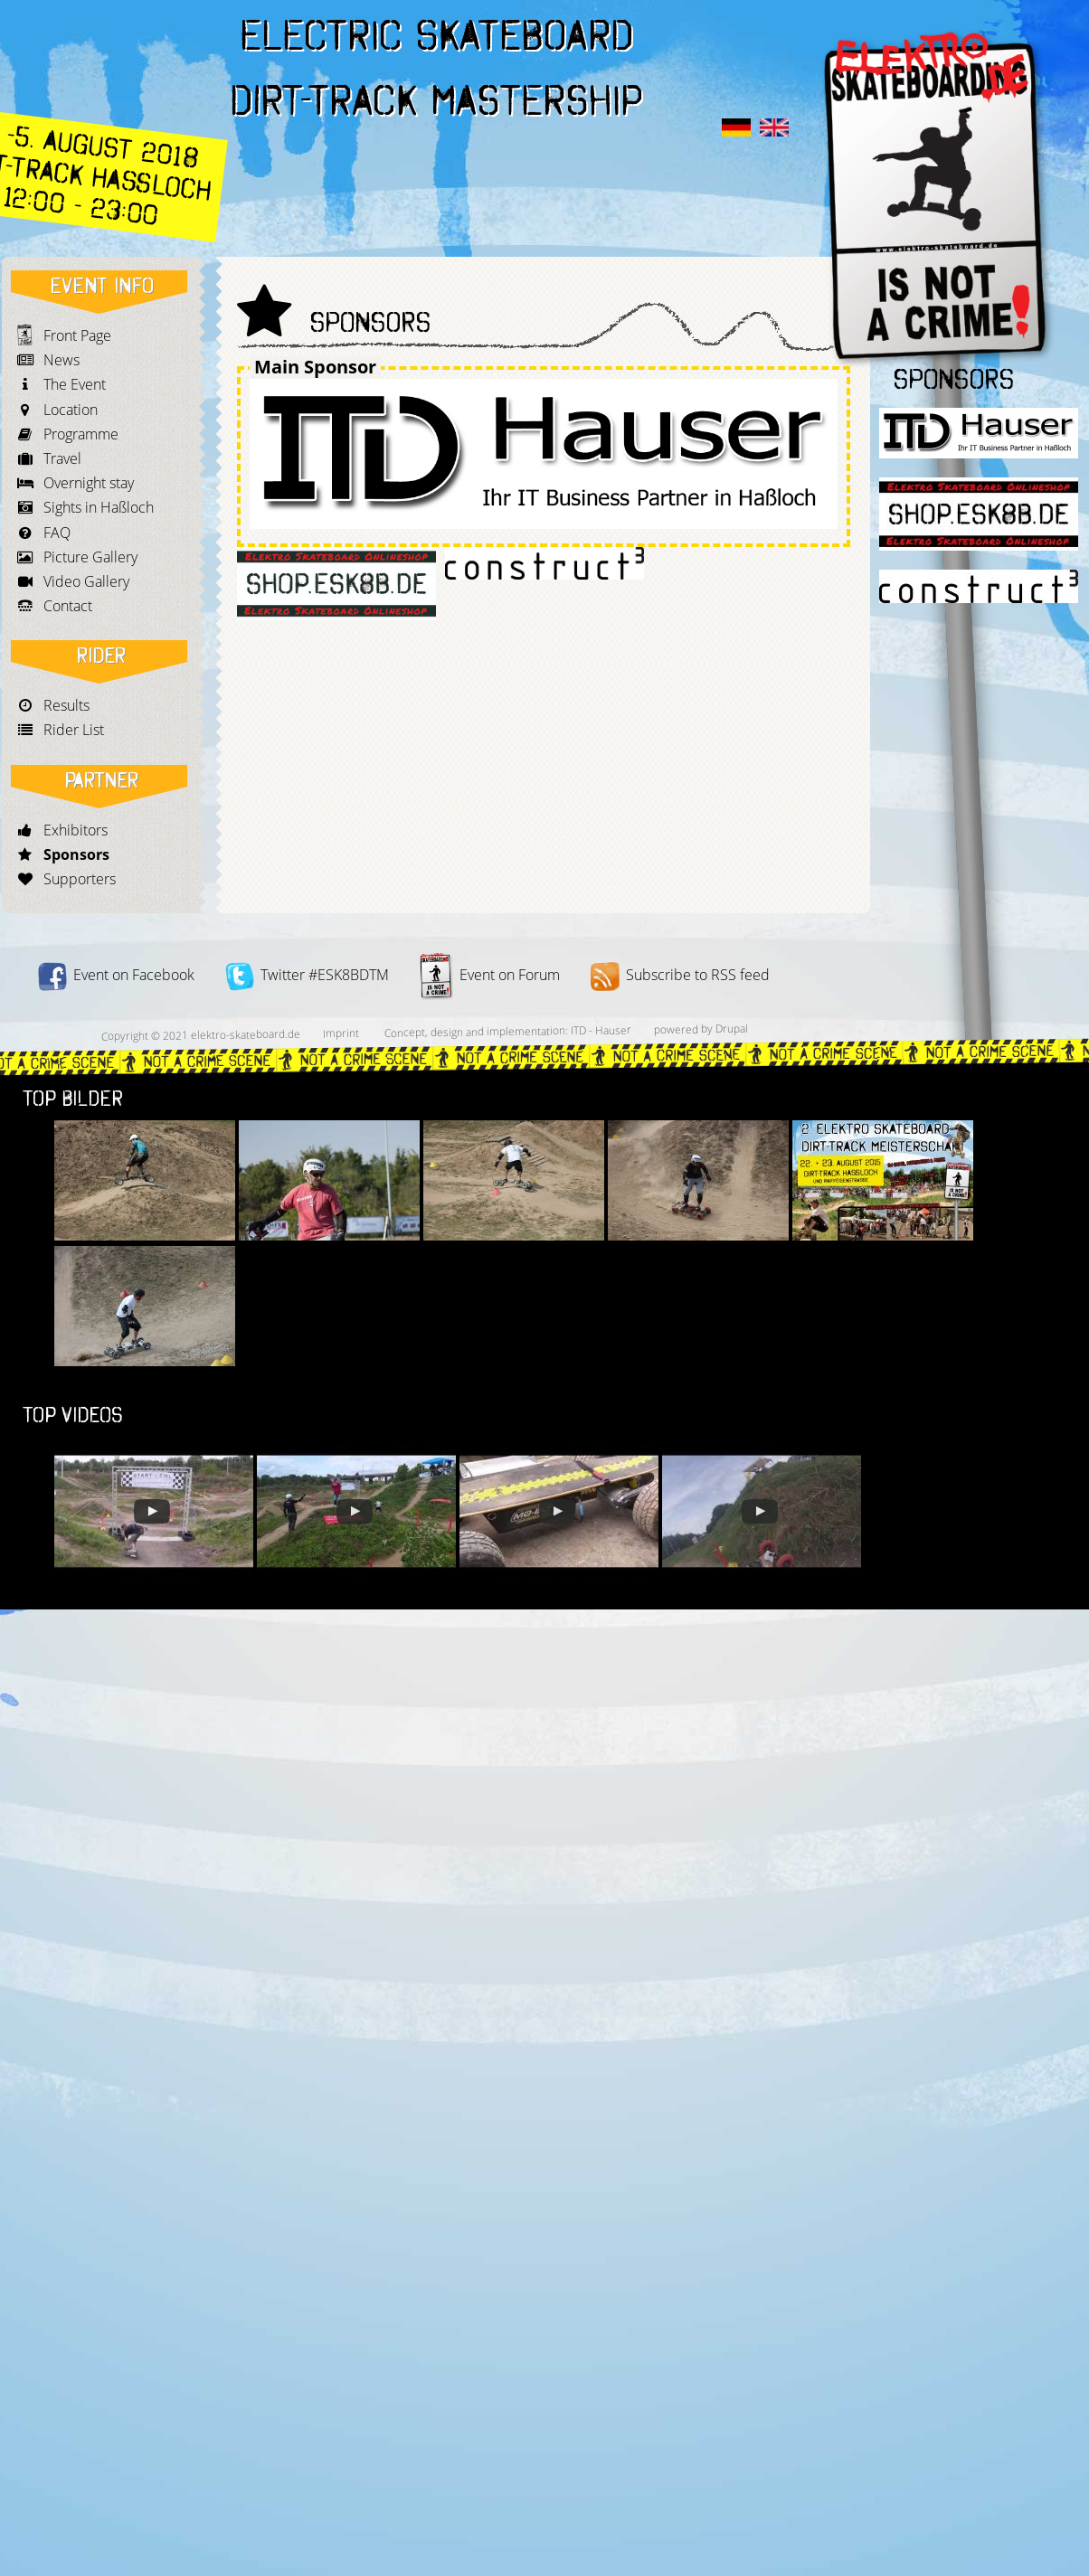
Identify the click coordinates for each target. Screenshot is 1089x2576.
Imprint (341, 1033)
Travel (62, 458)
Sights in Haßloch (98, 507)
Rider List (73, 730)
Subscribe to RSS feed (680, 975)
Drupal (731, 1028)
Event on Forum (490, 975)
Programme (80, 434)
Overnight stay (88, 483)
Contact (67, 606)
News (61, 360)
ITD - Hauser (601, 1031)
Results (66, 705)
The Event (74, 384)
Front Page (77, 335)
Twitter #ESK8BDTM (307, 975)
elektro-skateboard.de (245, 1034)
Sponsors (76, 854)
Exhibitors (75, 830)
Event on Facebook (116, 975)
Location (70, 410)
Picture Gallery (90, 557)
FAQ (57, 533)
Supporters (79, 879)
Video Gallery (86, 581)
